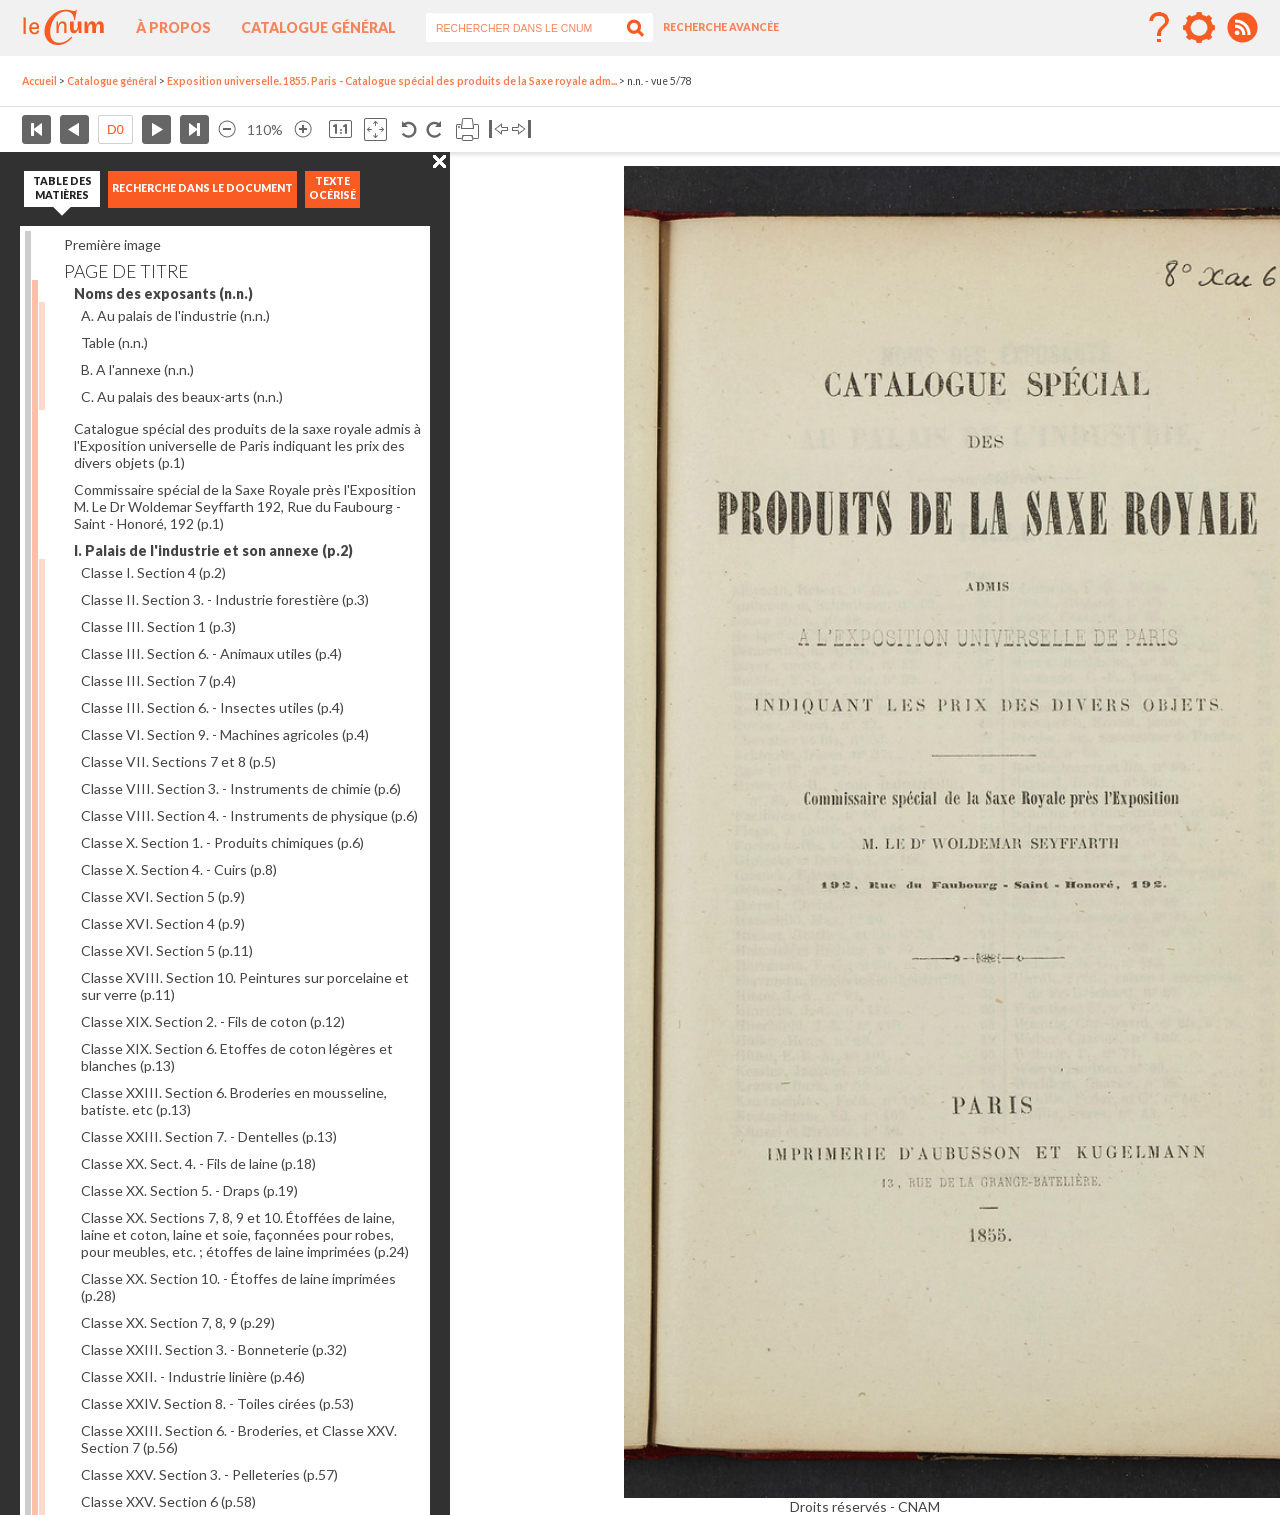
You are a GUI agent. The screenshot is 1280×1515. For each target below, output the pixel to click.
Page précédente (74, 129)
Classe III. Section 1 (158, 626)
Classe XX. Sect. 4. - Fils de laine (198, 1163)
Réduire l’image (227, 129)
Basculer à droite (521, 129)
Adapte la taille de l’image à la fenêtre (375, 129)
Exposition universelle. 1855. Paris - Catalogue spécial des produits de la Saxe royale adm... (392, 81)
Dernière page (194, 129)
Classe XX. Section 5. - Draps (189, 1190)
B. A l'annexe (137, 369)
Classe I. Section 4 (153, 572)
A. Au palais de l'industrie (175, 315)
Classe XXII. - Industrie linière (193, 1376)
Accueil (39, 81)
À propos (173, 27)
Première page (36, 129)
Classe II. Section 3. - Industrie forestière (225, 599)
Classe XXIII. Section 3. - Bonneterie (214, 1349)
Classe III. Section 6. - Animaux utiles (211, 653)
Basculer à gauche (498, 129)
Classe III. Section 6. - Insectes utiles (212, 707)
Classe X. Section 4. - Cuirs (179, 869)
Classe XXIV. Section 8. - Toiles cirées (217, 1403)
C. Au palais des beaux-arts (182, 396)
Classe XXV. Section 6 (168, 1501)
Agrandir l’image (303, 129)
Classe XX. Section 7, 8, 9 (178, 1322)
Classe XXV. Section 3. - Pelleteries (209, 1474)
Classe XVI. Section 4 (163, 923)
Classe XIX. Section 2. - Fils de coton (213, 1021)
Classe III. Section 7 (158, 680)
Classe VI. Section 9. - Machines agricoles (225, 734)
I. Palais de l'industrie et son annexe (213, 550)
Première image (112, 244)
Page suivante (156, 129)
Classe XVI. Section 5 (163, 896)
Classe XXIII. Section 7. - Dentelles (209, 1136)
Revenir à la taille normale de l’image (340, 129)
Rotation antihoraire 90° (409, 129)
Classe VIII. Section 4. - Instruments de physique (249, 815)
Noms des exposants (163, 293)
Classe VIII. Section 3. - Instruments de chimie (241, 788)
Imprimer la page (467, 129)
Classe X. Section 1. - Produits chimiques (222, 842)
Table (114, 342)
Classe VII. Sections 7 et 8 (178, 761)
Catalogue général (318, 27)
